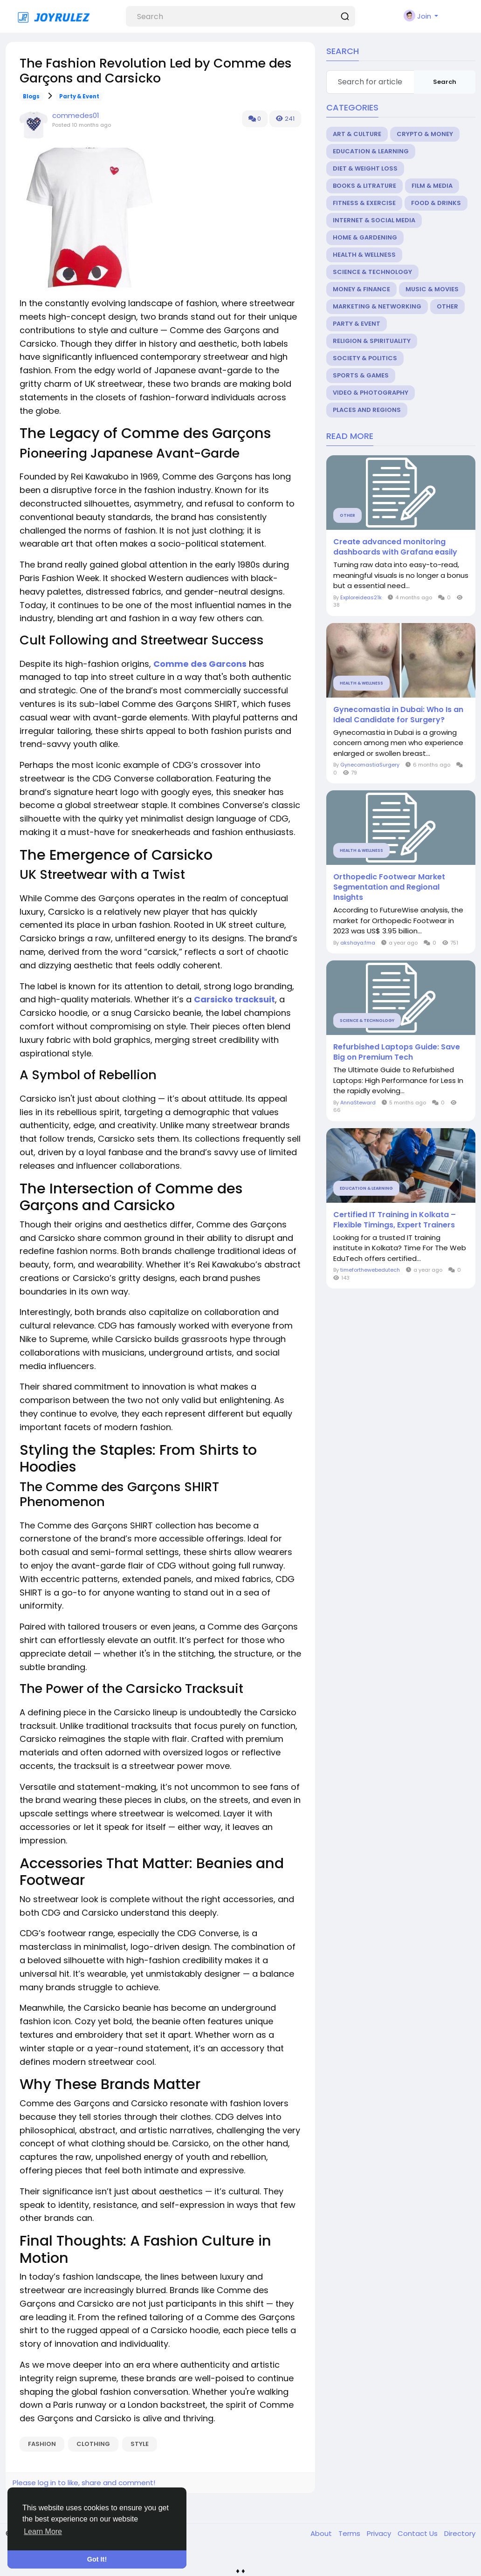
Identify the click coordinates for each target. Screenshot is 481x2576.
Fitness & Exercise (364, 203)
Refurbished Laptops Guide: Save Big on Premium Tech (396, 1052)
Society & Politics (365, 358)
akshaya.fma (357, 942)
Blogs (31, 96)
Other (447, 306)
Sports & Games (361, 375)
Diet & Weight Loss (365, 168)
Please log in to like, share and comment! (84, 2482)
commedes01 (75, 115)
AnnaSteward (358, 1102)
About (322, 2533)
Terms (350, 2533)
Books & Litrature (364, 185)
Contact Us (419, 2533)
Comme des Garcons (200, 664)
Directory (459, 2533)
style (140, 2443)
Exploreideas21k (361, 597)
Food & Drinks (436, 203)
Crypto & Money (425, 134)
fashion (42, 2443)
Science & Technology (372, 271)
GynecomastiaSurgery (369, 764)
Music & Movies (432, 289)
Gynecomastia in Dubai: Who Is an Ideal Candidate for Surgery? (398, 715)
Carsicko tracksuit (234, 999)
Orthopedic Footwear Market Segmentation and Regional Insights (389, 887)
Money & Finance (361, 289)
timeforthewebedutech (370, 1270)
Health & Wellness (364, 254)
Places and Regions (367, 409)
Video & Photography (370, 392)
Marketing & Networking (377, 306)
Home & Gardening (365, 237)
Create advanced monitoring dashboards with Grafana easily (395, 547)
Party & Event (79, 96)
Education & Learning (371, 151)
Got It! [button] (97, 2559)
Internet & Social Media (374, 220)
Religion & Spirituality (372, 340)
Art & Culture (357, 134)
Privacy (380, 2533)
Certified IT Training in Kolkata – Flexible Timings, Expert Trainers (394, 1220)
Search (444, 81)
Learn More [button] (43, 2531)
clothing (93, 2443)
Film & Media (432, 185)
